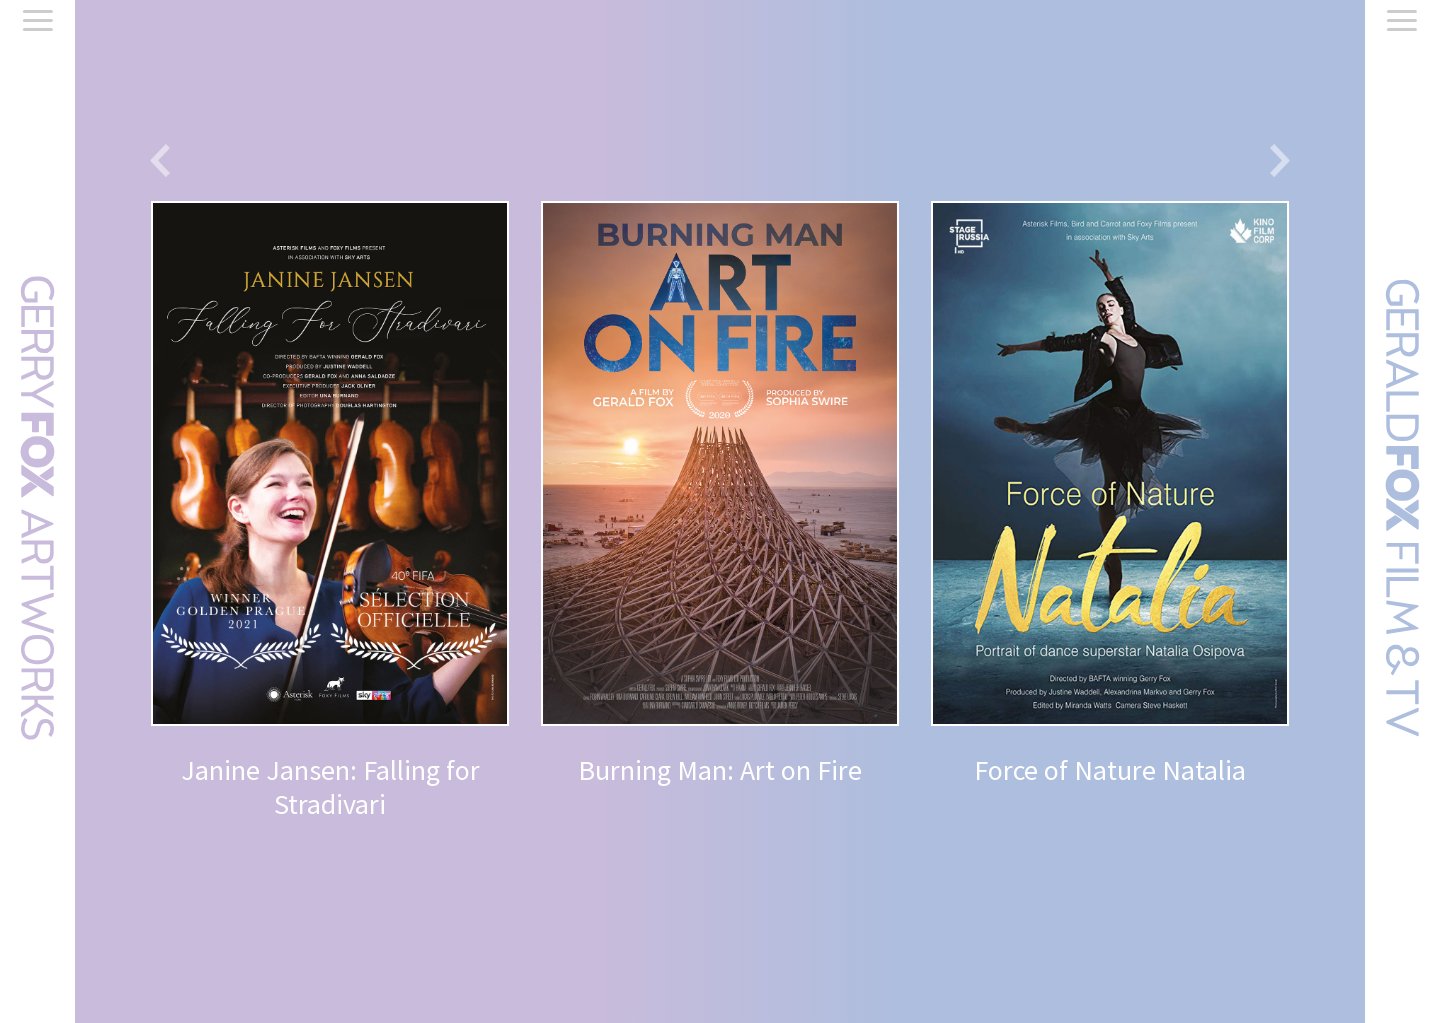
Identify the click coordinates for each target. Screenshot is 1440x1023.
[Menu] (38, 23)
